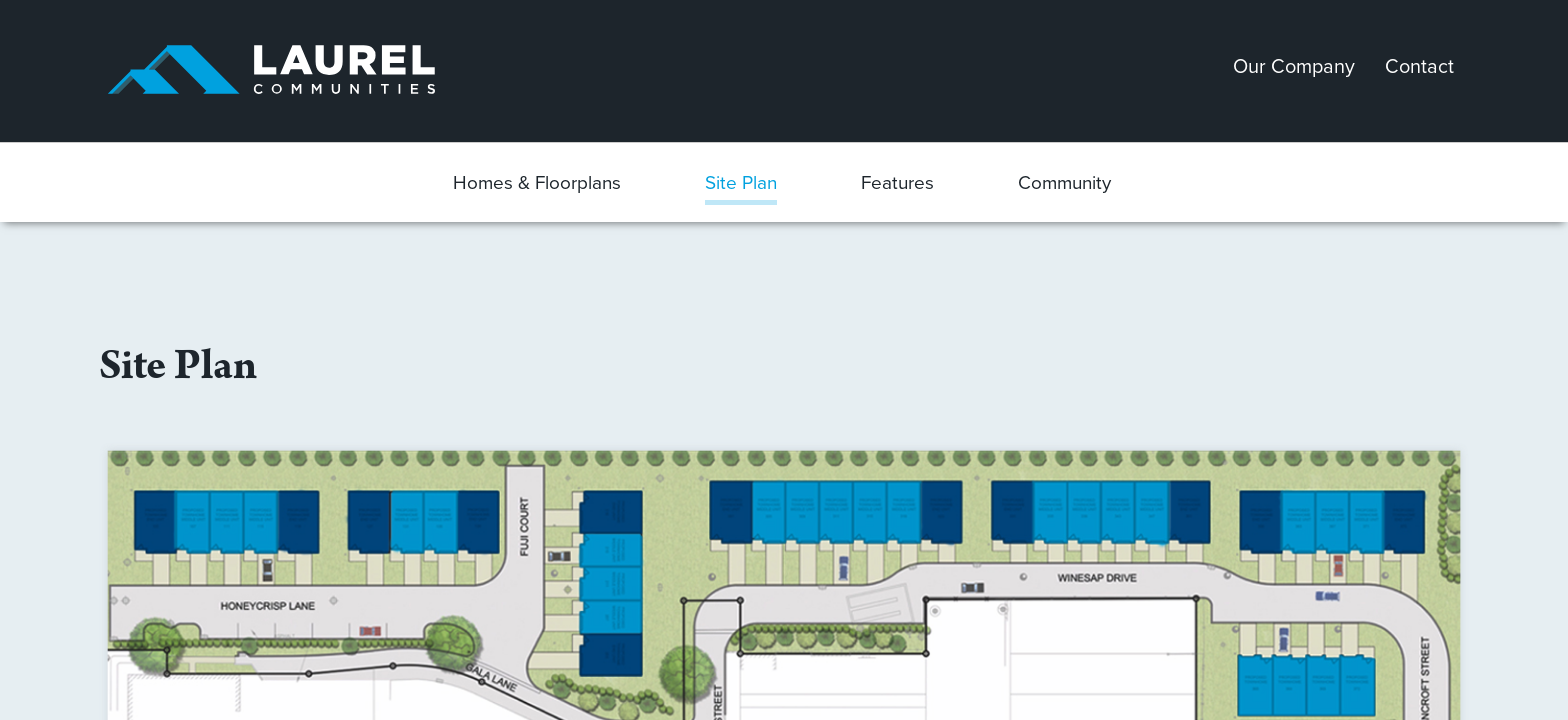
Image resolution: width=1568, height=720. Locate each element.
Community (1064, 183)
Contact (1419, 67)
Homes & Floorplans (537, 183)
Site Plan (741, 183)
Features (897, 183)
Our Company (1294, 67)
